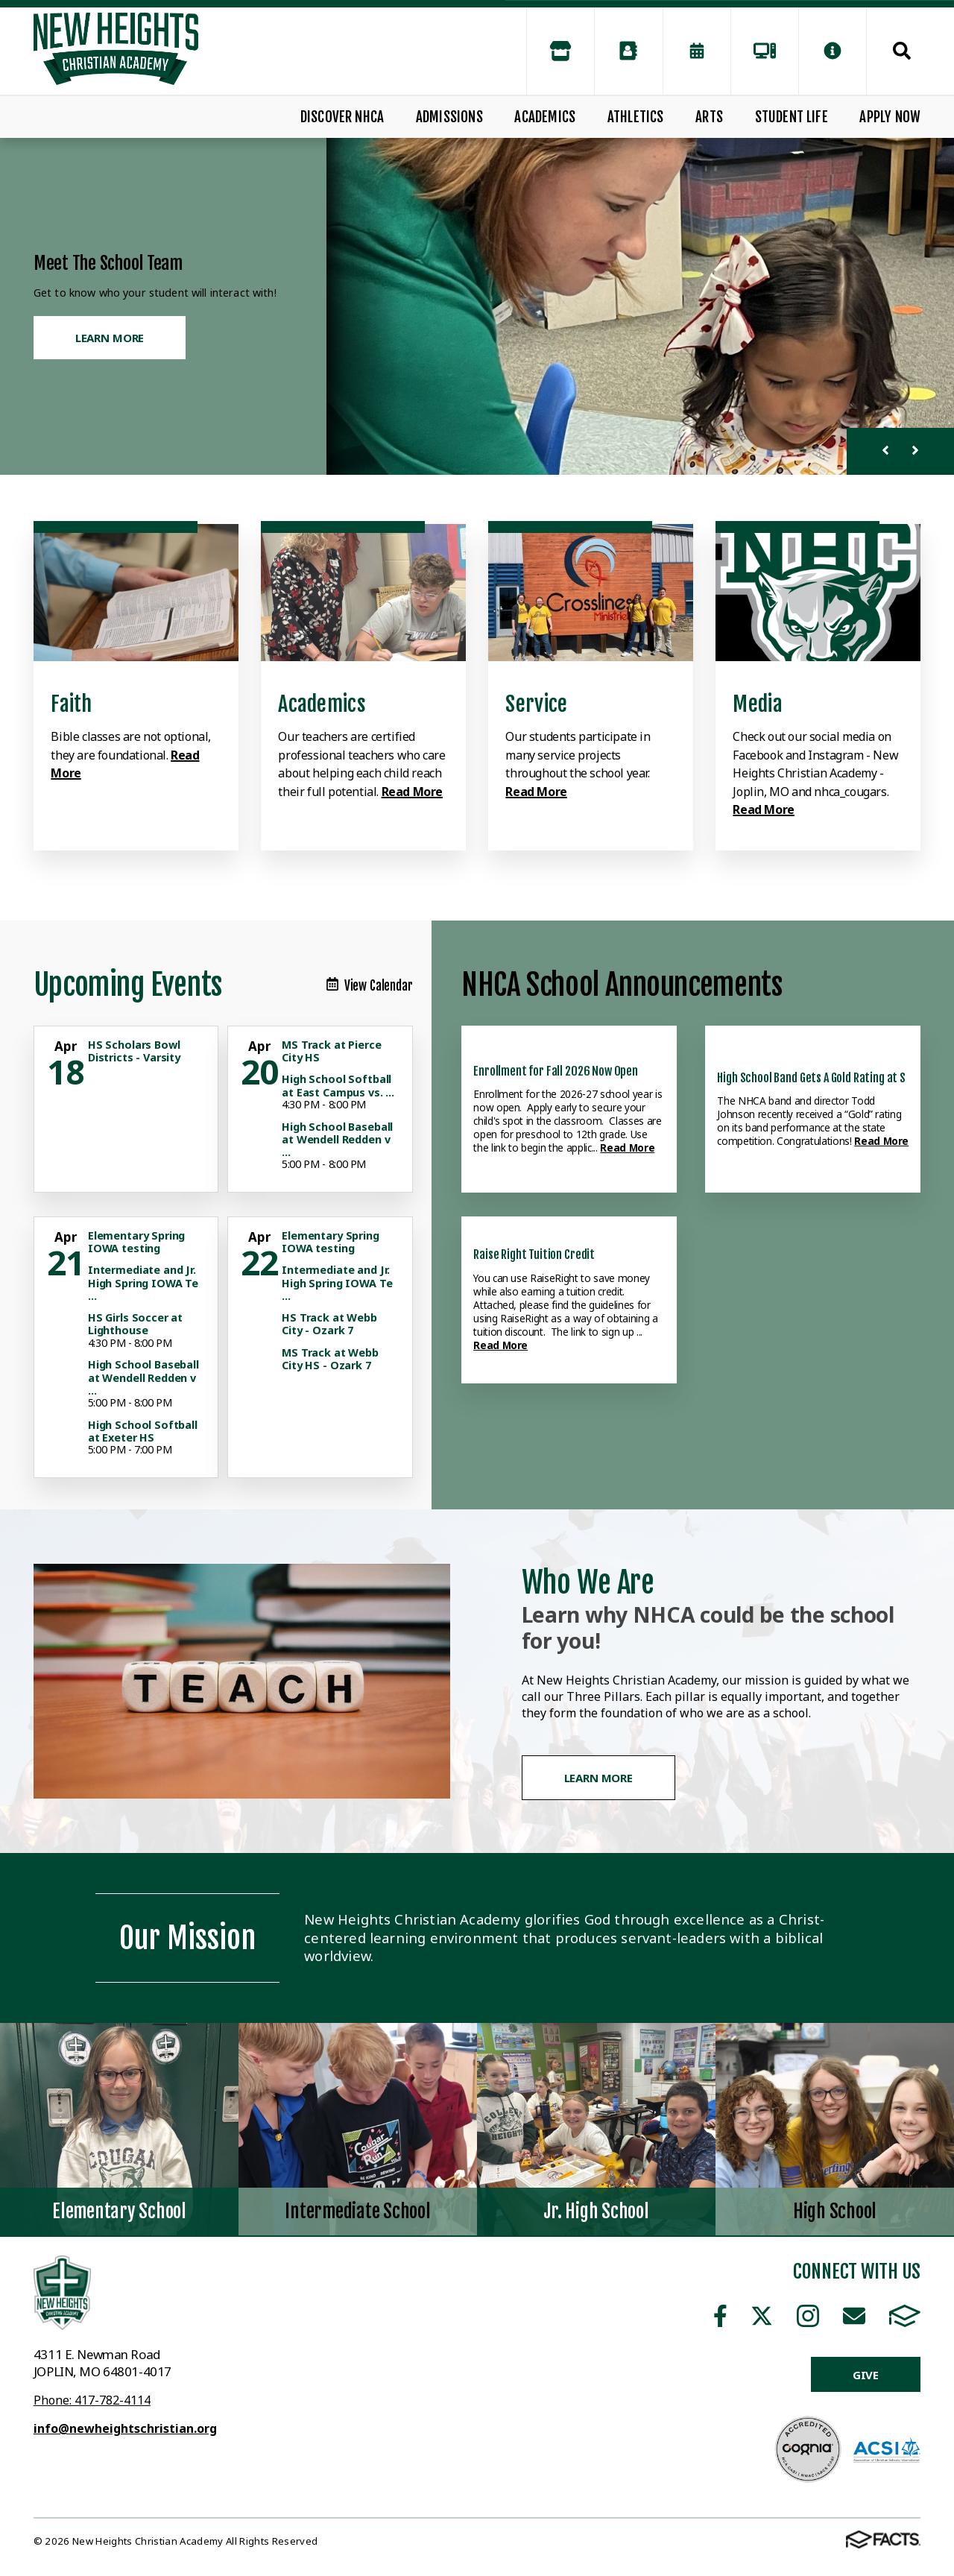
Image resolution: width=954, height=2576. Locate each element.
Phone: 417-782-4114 (92, 2400)
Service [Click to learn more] (536, 704)
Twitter (762, 2316)
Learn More (599, 1777)
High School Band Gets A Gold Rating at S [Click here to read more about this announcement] (811, 1077)
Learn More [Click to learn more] (110, 337)
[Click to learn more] (136, 592)
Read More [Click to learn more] (412, 791)
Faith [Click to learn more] (71, 704)
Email (854, 2316)
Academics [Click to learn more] (322, 704)
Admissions (449, 117)
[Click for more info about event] (67, 1046)
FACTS (904, 2316)
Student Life (791, 117)
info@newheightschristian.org (125, 2428)
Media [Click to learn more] (757, 704)
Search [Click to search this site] (902, 51)
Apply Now (889, 117)
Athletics (635, 117)
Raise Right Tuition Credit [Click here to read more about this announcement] (534, 1254)
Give (866, 2374)
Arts (709, 117)
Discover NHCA (342, 117)
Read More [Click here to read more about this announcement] (627, 1147)
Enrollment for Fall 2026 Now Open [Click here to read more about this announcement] (555, 1071)
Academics (544, 117)
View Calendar (369, 986)
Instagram (808, 2316)
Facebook (720, 2316)
